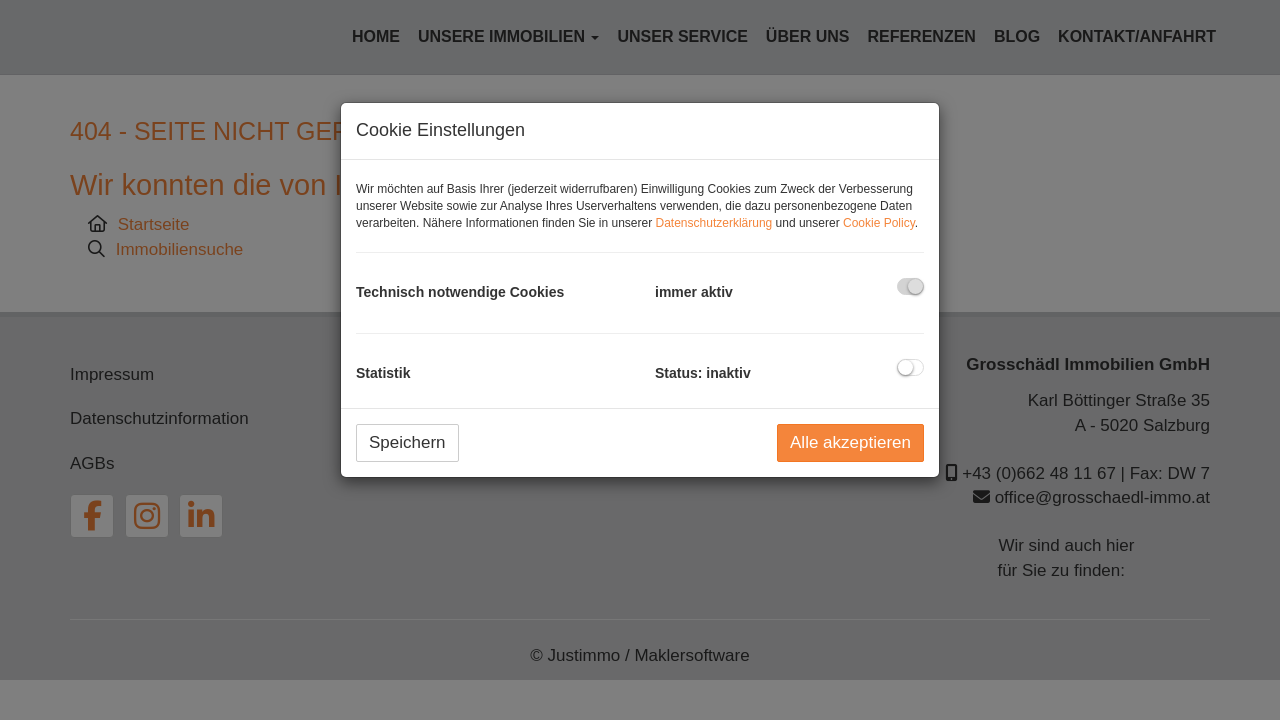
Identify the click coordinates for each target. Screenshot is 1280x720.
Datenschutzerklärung (714, 223)
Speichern (407, 442)
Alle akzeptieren (850, 442)
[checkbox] (910, 286)
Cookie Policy (879, 223)
